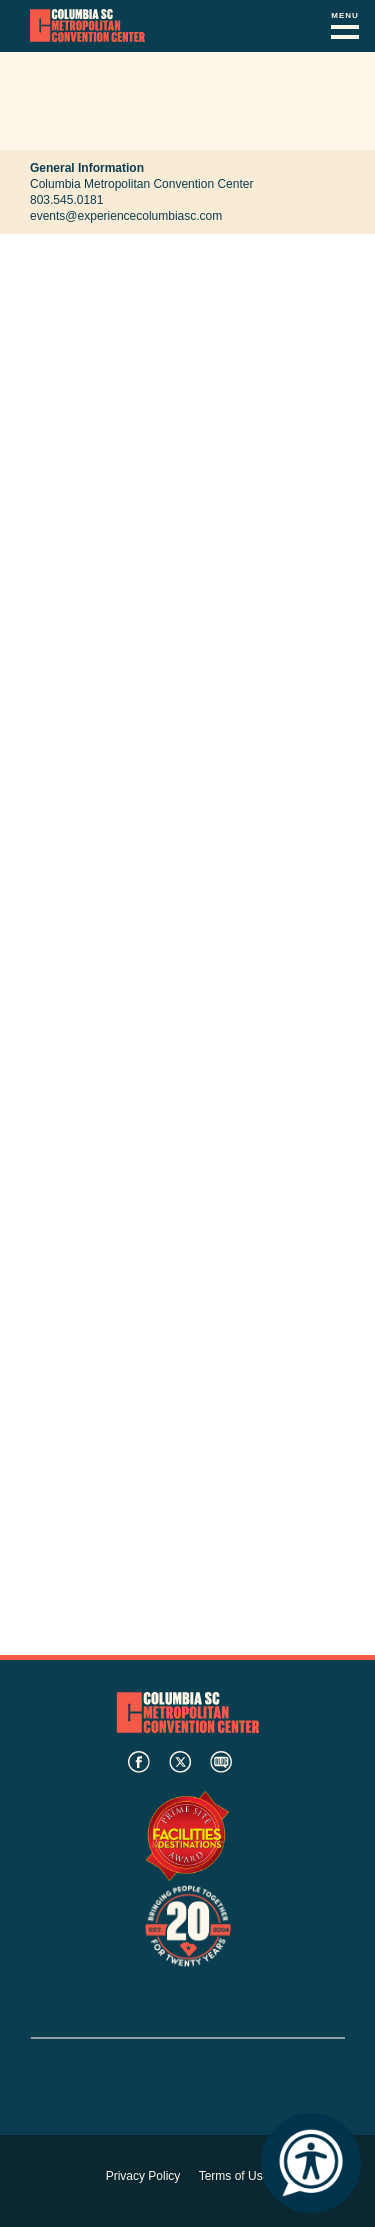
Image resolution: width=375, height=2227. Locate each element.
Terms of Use (234, 2176)
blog (221, 1762)
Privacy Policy (143, 2176)
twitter (180, 1762)
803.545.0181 (66, 200)
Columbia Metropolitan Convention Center (87, 26)
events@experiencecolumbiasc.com (126, 216)
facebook (139, 1762)
